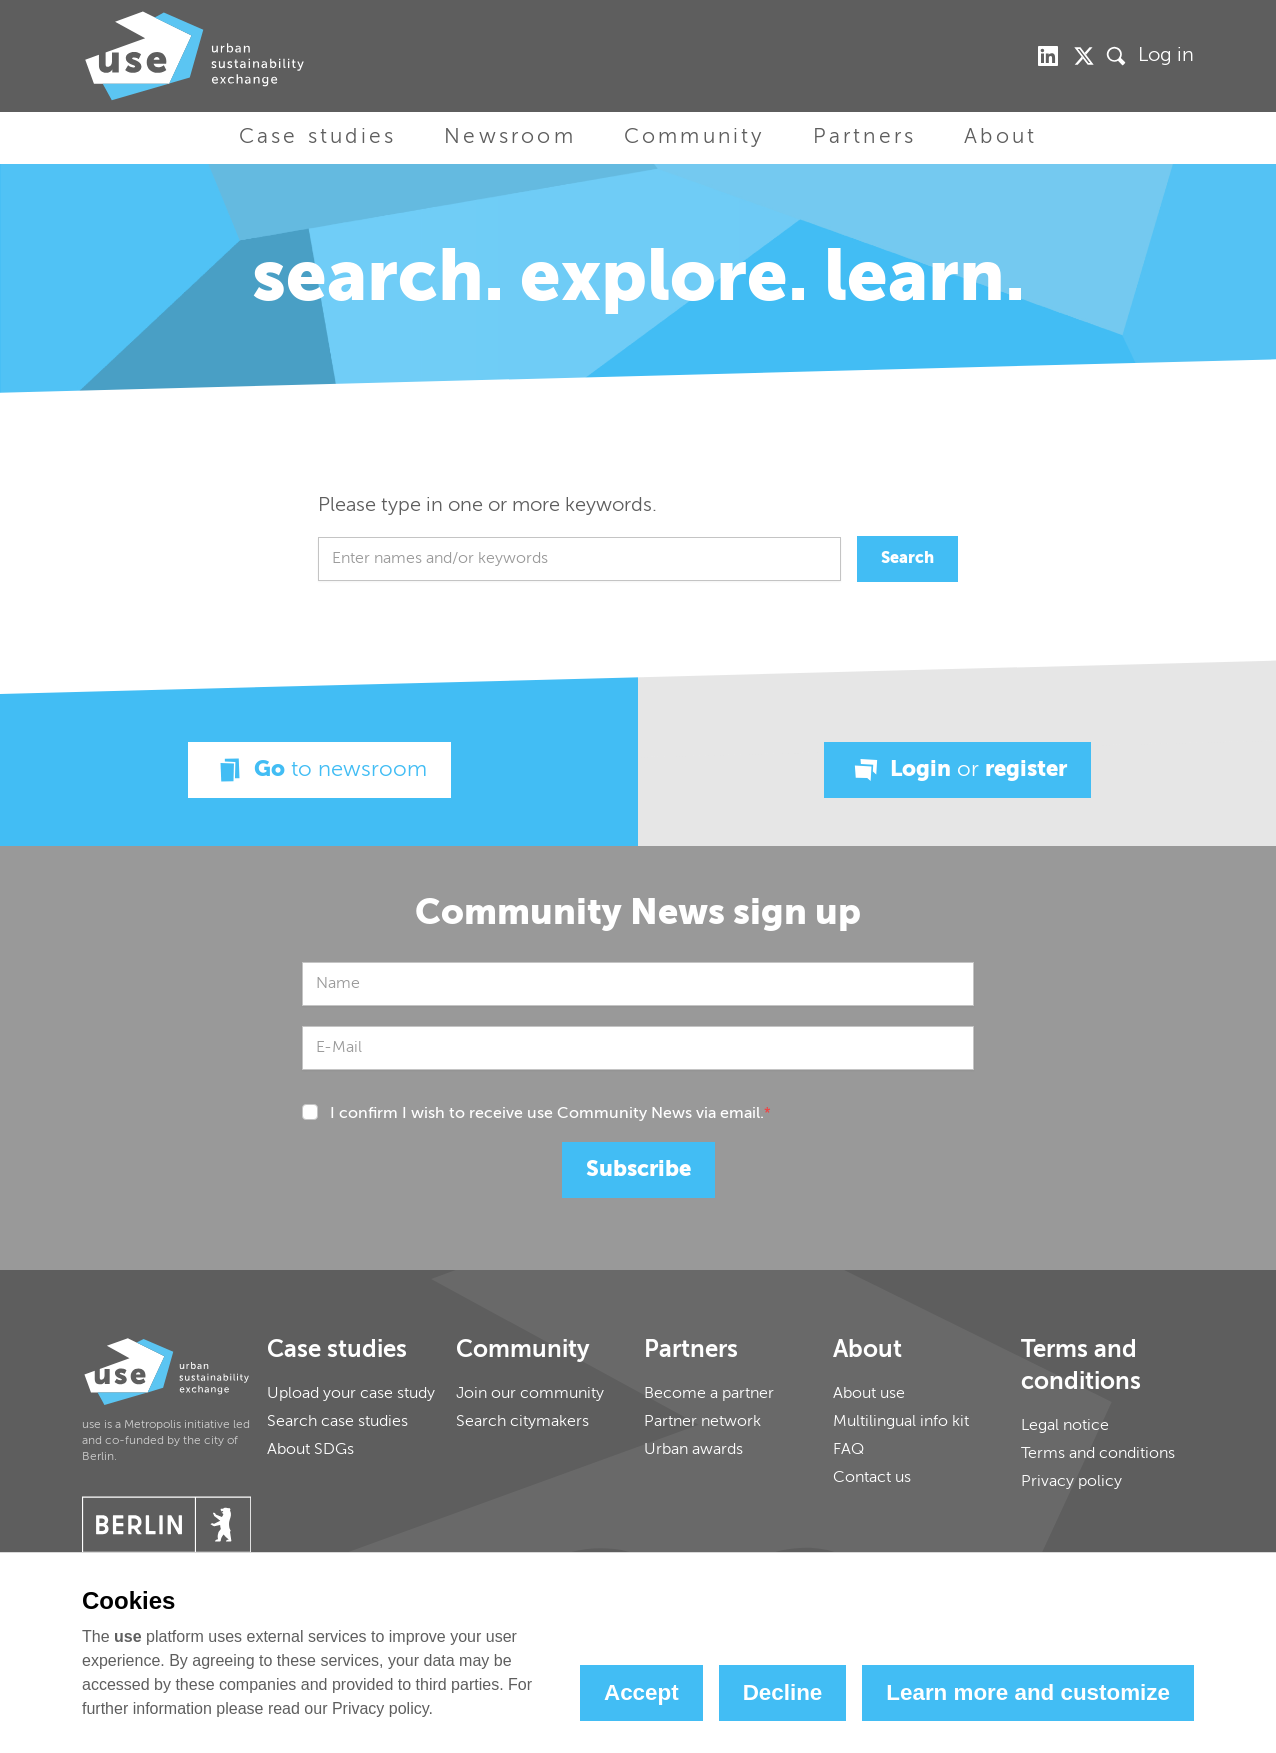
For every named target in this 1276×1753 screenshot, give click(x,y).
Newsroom (510, 137)
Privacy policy (1071, 1482)
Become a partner (709, 1394)
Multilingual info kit (901, 1422)
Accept (641, 1692)
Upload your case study (351, 1394)
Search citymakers (522, 1422)
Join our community (530, 1394)
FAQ (848, 1450)
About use (869, 1394)
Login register (957, 770)
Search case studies (337, 1422)
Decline (783, 1692)
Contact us (872, 1478)
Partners (865, 137)
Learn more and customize (1028, 1692)
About (1000, 137)
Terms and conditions (1098, 1454)
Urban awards (693, 1450)
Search (907, 559)
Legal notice (1065, 1426)
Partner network (702, 1422)
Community (694, 137)
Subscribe (638, 1170)
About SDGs (310, 1450)
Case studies (317, 137)
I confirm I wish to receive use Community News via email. (550, 1114)
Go (319, 770)
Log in (1166, 56)
